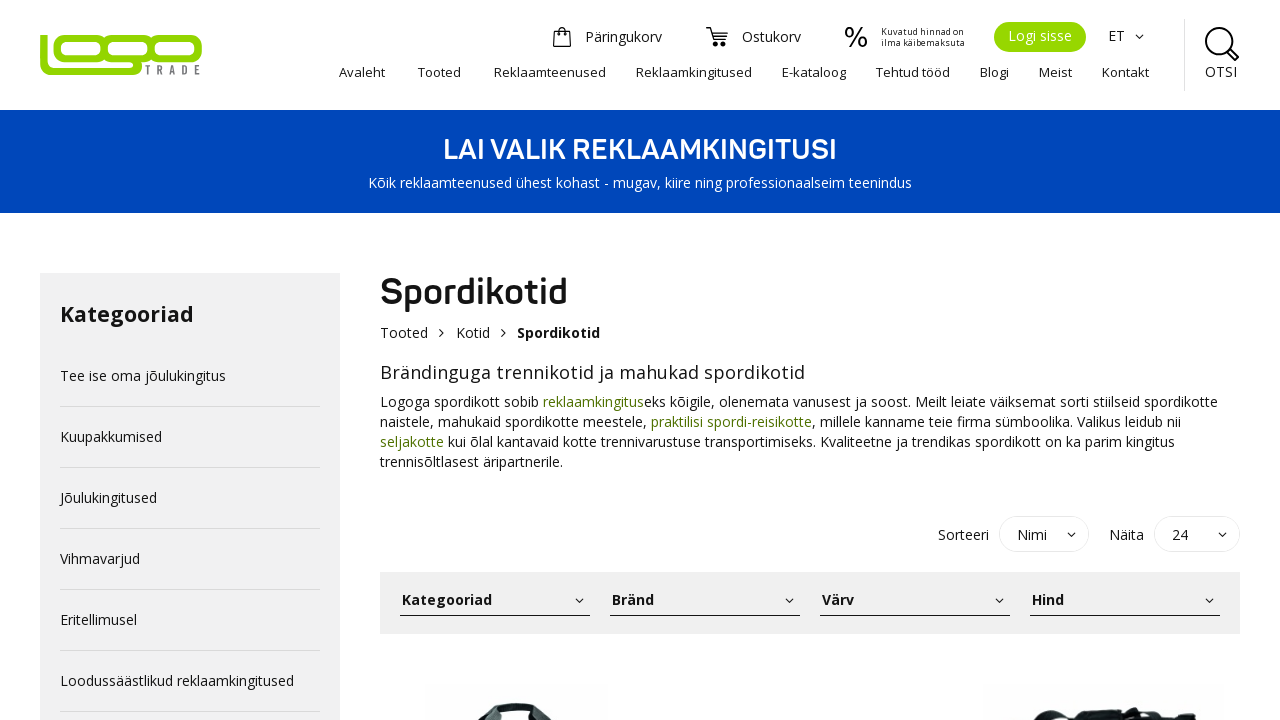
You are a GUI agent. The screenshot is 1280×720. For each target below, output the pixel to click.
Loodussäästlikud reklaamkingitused (177, 680)
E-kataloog (814, 72)
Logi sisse (1040, 35)
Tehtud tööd (913, 72)
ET (1128, 35)
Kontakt (1125, 72)
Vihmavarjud (100, 558)
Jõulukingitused (108, 497)
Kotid (473, 332)
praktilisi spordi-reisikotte (731, 421)
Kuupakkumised (111, 436)
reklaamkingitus (593, 401)
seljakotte (414, 441)
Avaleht (362, 72)
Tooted (439, 72)
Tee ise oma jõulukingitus (143, 375)
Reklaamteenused (550, 72)
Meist (1055, 72)
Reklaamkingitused (694, 72)
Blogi (994, 72)
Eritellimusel (98, 619)
